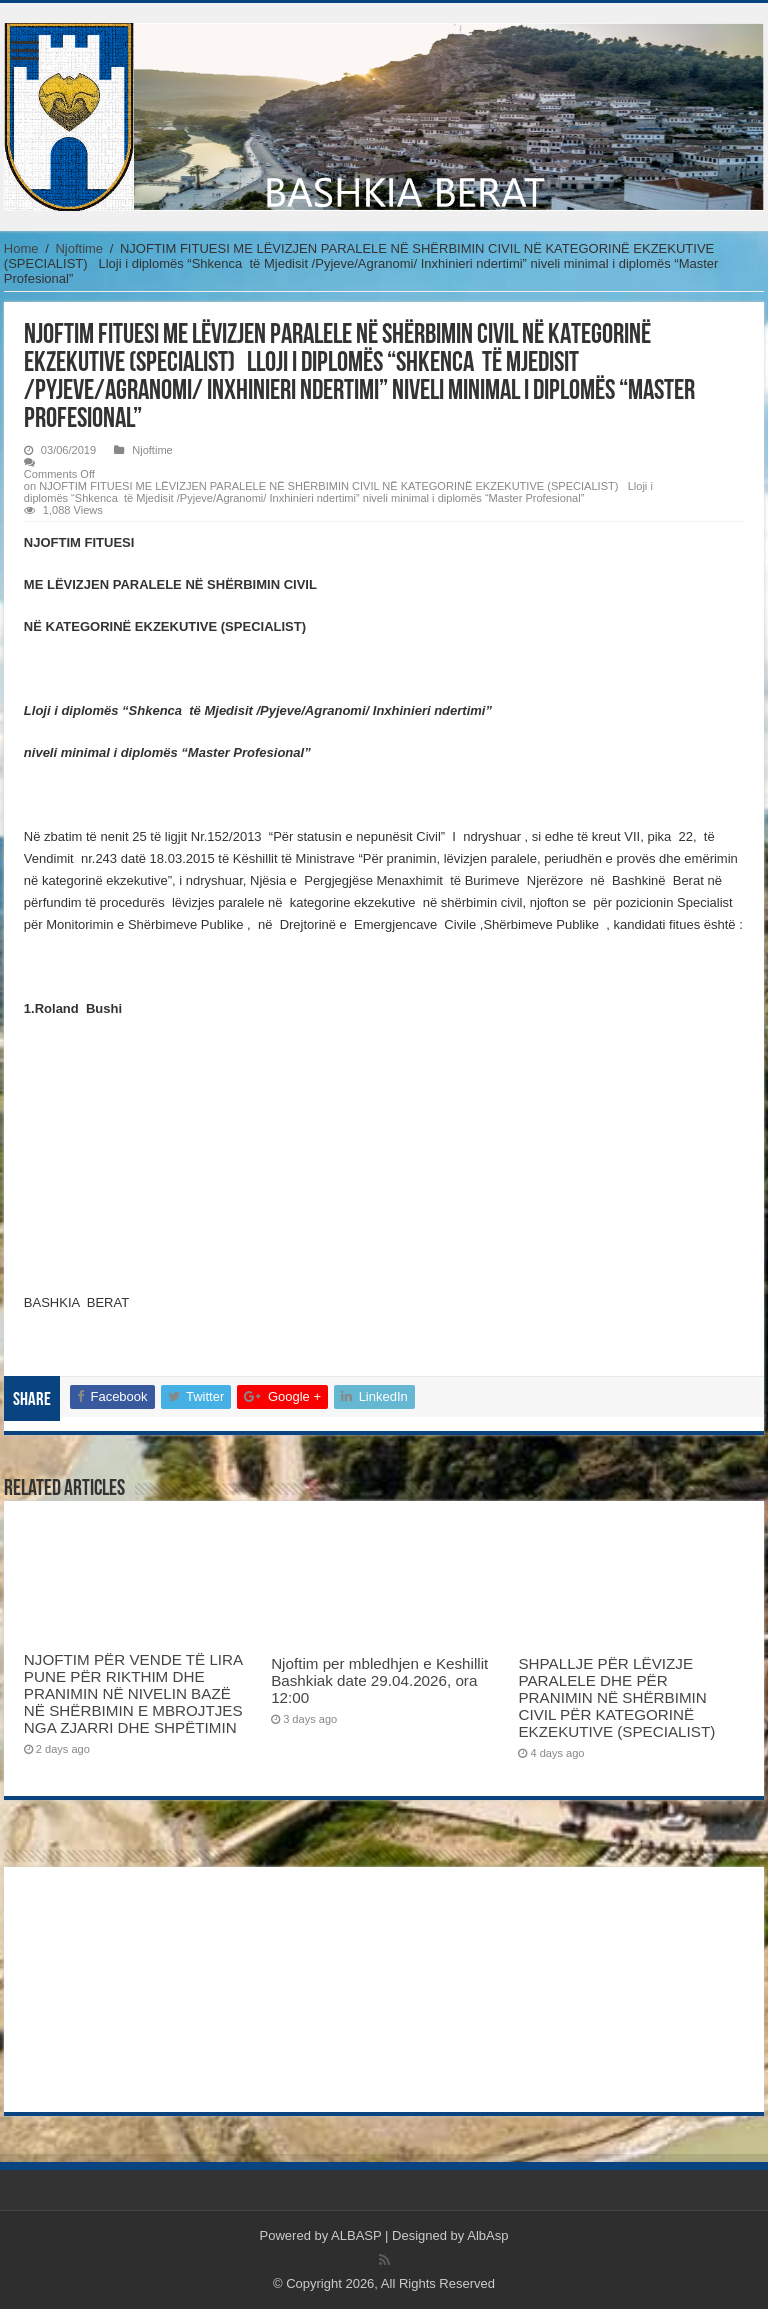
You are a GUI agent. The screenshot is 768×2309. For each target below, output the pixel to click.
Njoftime (79, 248)
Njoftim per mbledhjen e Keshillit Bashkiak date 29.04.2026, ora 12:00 (379, 1680)
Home (21, 248)
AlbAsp (487, 2235)
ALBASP (356, 2235)
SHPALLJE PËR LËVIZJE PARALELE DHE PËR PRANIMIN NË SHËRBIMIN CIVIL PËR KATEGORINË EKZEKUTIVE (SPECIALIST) (616, 1697)
